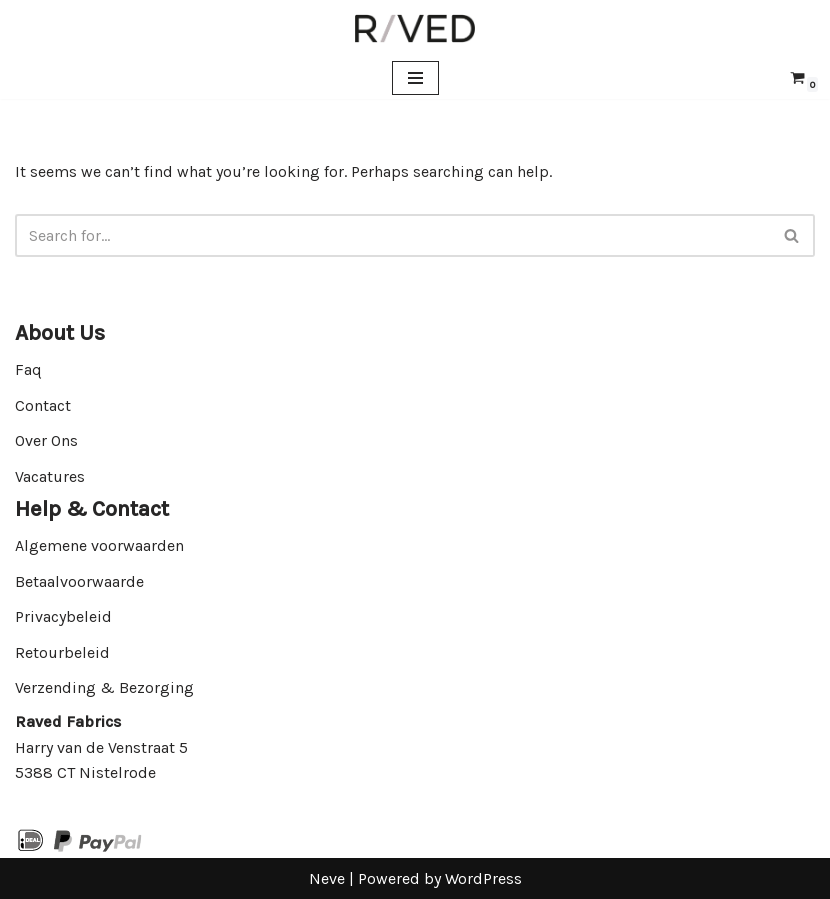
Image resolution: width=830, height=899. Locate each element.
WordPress (483, 878)
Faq (28, 369)
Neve (327, 878)
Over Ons (46, 440)
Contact (43, 405)
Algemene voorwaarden (99, 545)
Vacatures (50, 476)
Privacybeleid (63, 616)
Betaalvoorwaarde (79, 581)
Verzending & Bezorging (104, 687)
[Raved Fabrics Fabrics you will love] (415, 28)
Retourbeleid (62, 652)
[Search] (392, 235)
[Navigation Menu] (415, 78)
